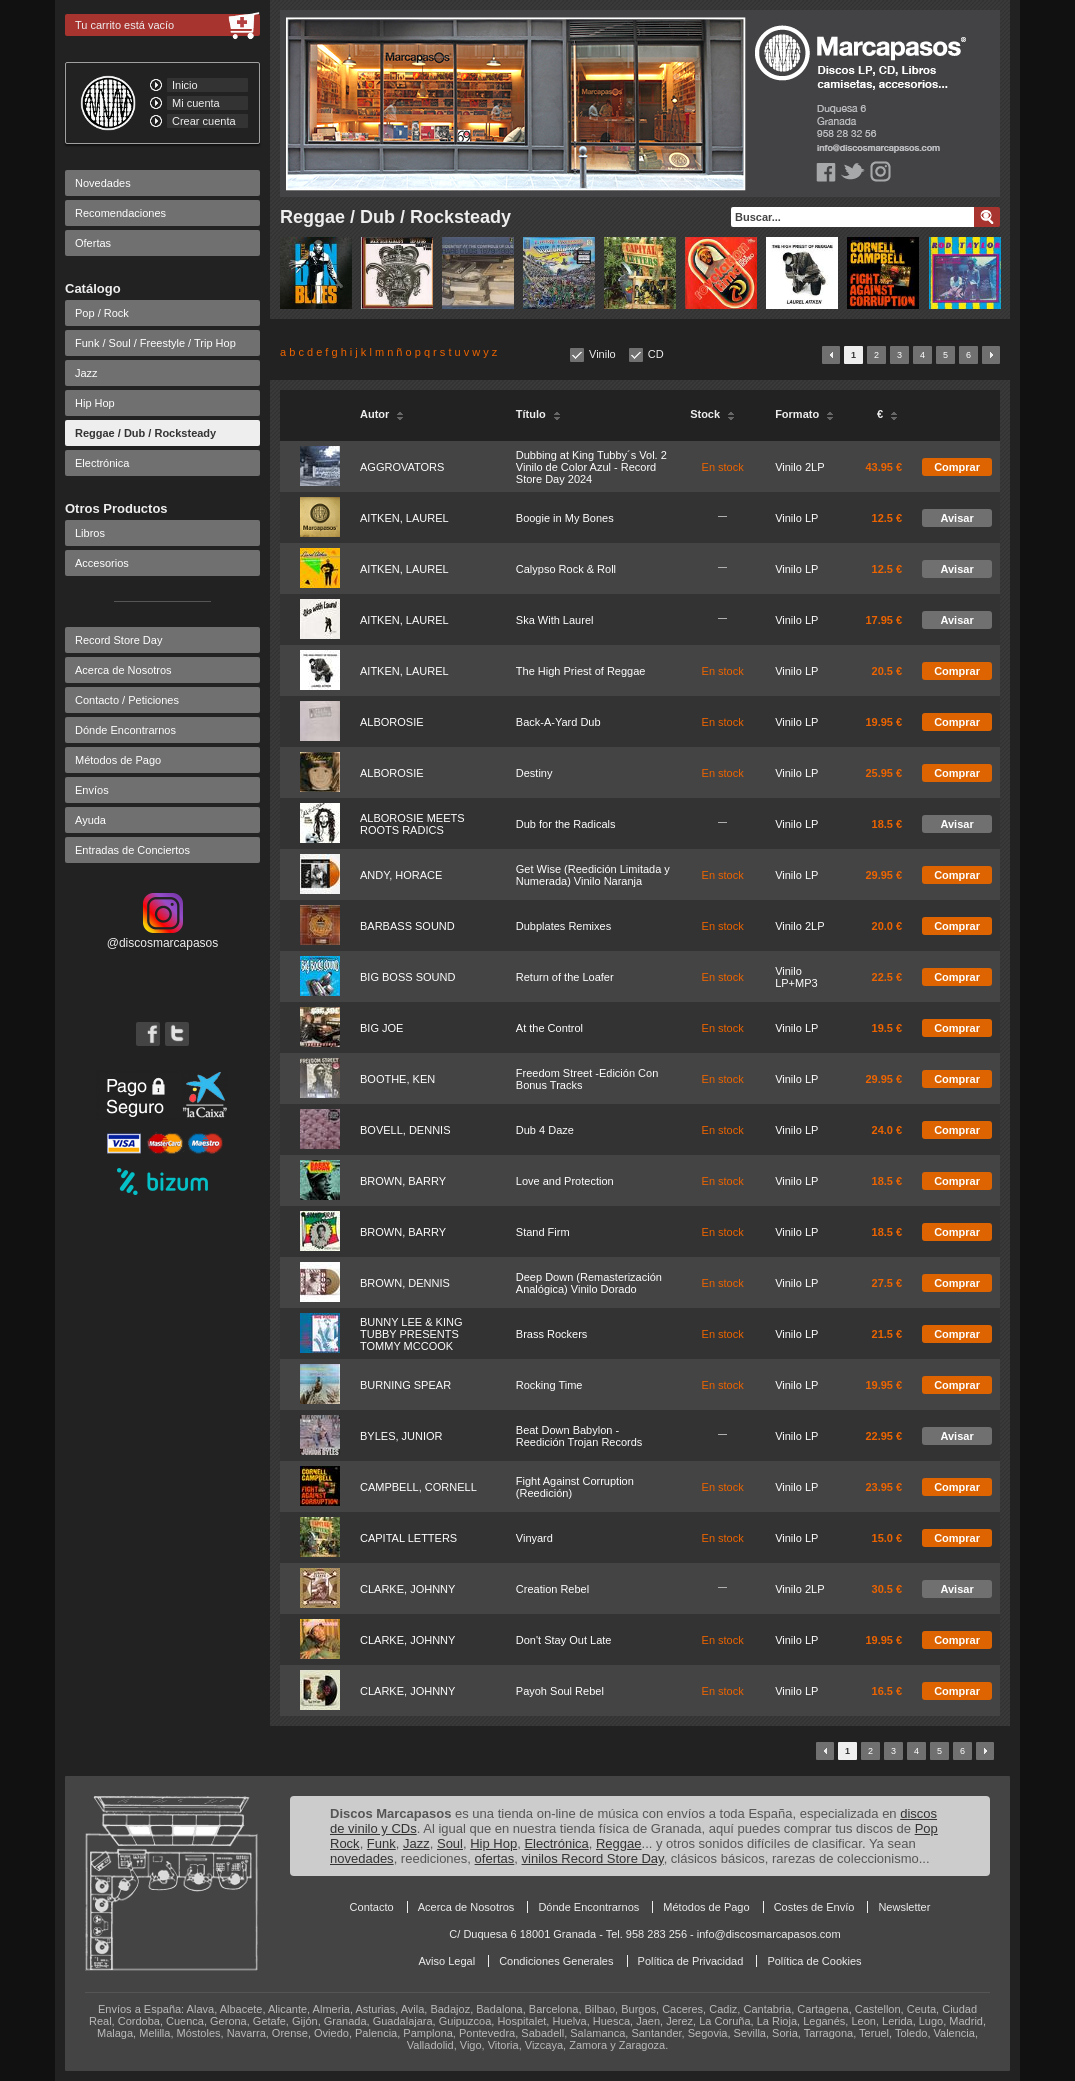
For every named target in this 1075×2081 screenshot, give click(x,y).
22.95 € (883, 1436)
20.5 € (887, 671)
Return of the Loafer (565, 977)
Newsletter (904, 1907)
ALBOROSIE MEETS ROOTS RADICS (412, 824)
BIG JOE (381, 1028)
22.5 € (887, 977)
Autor (382, 414)
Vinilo (602, 354)
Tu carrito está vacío (124, 25)
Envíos (92, 790)
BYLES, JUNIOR (401, 1436)
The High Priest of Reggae (581, 671)
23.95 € (883, 1487)
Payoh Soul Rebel (560, 1691)
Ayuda (90, 820)
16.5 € (887, 1691)
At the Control (549, 1028)
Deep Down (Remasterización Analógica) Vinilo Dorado (589, 1283)
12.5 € (887, 518)
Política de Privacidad (691, 1961)
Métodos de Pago (118, 760)
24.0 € (887, 1130)
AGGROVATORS (402, 467)
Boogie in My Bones (565, 518)
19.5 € (887, 1028)
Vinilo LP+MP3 (796, 977)
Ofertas (93, 243)
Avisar (956, 518)
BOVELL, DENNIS (405, 1130)
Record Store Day (118, 640)
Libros (90, 533)
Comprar (957, 467)
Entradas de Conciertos (132, 850)
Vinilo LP (796, 518)
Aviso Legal (446, 1961)
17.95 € (883, 620)
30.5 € (887, 1589)
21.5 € (887, 1334)
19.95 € (883, 722)
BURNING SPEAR (405, 1385)
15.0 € (887, 1538)
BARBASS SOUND (407, 926)
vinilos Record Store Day (593, 1858)
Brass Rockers (552, 1334)
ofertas (495, 1858)
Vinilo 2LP (799, 467)
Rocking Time (549, 1385)
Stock (712, 414)
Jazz (86, 373)
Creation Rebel (552, 1589)
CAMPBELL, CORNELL (418, 1487)
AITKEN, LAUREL (404, 518)
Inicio (185, 85)
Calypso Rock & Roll (566, 569)
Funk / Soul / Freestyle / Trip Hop (155, 343)
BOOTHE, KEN (397, 1079)
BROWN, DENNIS (405, 1283)
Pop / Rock (102, 313)
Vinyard (534, 1538)
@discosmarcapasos (163, 936)
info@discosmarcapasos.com (769, 1934)
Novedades (103, 183)
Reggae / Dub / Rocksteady (145, 433)
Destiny (534, 773)
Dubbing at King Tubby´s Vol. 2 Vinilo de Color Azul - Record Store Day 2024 (591, 467)
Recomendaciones (120, 213)
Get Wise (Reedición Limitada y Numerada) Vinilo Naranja (593, 875)
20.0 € (887, 926)
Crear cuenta (204, 121)
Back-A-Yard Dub (558, 722)
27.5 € (887, 1283)
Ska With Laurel (555, 620)
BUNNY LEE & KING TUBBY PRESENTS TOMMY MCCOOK (411, 1334)
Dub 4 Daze (545, 1130)
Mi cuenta (196, 103)
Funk (381, 1843)
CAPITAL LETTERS (408, 1538)
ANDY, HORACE (401, 875)
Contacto (372, 1907)
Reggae (619, 1843)
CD (656, 354)
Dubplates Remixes (563, 926)
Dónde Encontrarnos (125, 730)
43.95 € (883, 467)
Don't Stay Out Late (564, 1640)
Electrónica (102, 463)
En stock (723, 467)
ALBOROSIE (392, 722)
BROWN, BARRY (403, 1181)
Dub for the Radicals (566, 824)
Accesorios (102, 563)
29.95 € (883, 875)
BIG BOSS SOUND (407, 977)
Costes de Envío (814, 1907)
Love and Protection (565, 1181)
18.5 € (887, 824)
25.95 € (883, 773)
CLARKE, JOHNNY (407, 1589)
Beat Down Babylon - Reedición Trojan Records (579, 1436)
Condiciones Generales (556, 1961)
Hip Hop (95, 403)
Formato (804, 414)
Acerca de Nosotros (123, 670)
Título (538, 414)
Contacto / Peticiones (127, 700)
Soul (450, 1843)
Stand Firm (543, 1232)
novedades (362, 1858)
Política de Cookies (814, 1961)
